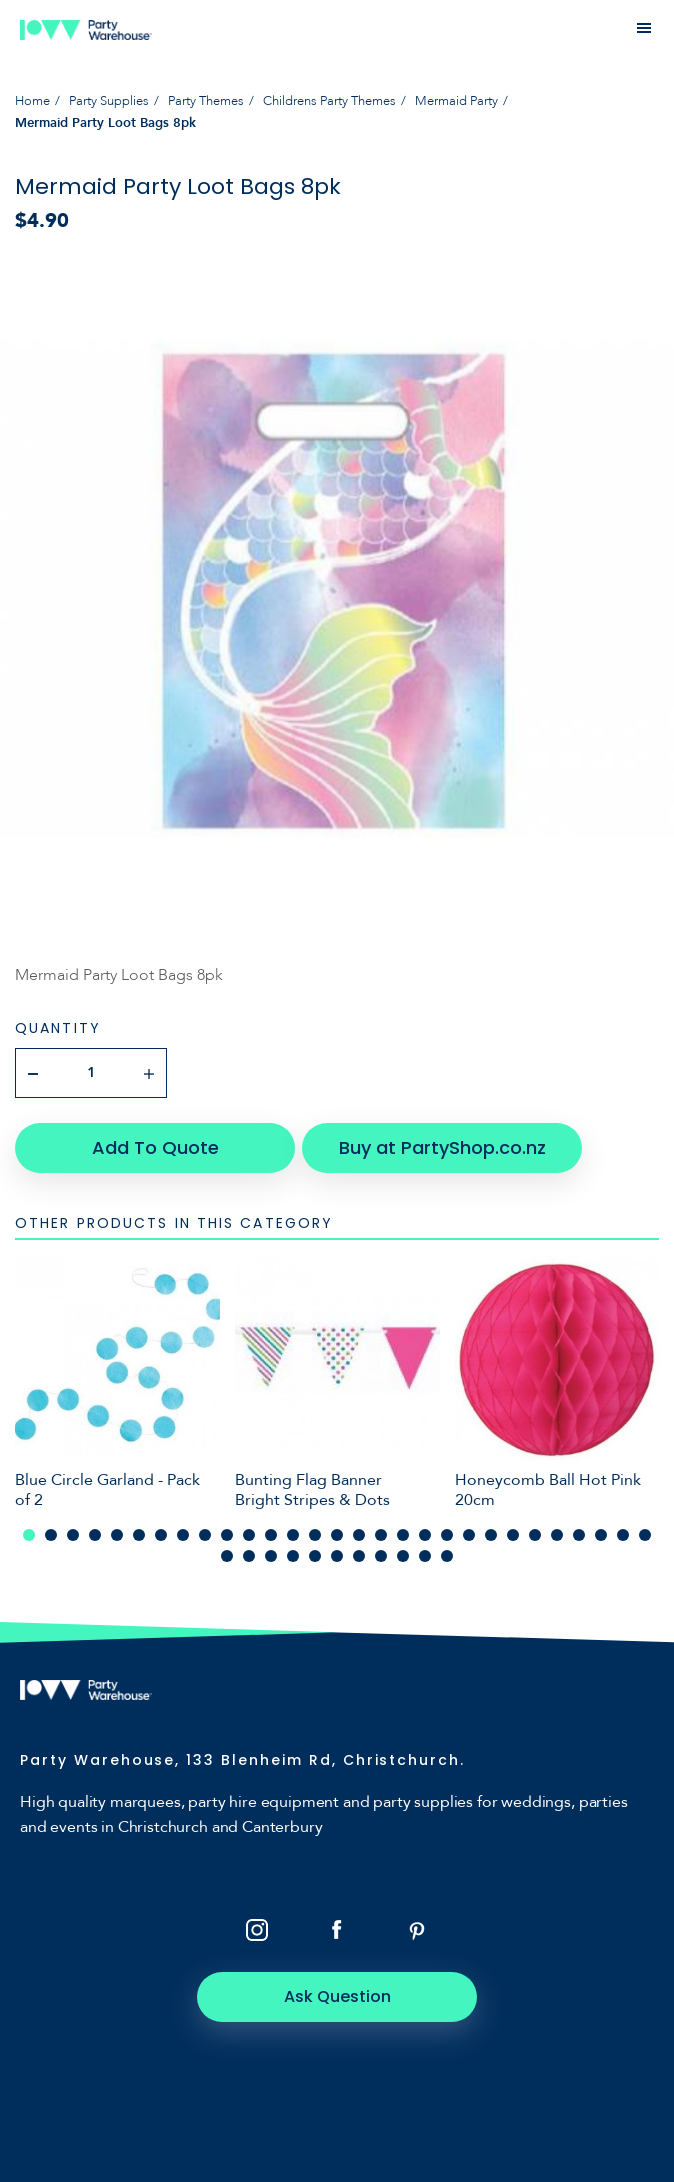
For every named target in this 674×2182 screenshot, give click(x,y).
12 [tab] (271, 1535)
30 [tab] (227, 1556)
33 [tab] (293, 1556)
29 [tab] (645, 1535)
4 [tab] (95, 1535)
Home (32, 101)
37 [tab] (381, 1556)
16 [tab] (359, 1535)
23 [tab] (513, 1535)
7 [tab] (161, 1535)
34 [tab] (315, 1556)
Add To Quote (155, 1147)
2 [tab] (51, 1535)
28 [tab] (623, 1535)
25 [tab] (557, 1535)
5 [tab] (117, 1535)
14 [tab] (315, 1535)
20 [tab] (447, 1535)
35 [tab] (337, 1556)
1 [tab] (29, 1535)
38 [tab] (403, 1556)
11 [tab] (249, 1535)
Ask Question (337, 1996)
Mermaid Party (456, 101)
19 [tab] (425, 1535)
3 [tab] (73, 1535)
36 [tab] (359, 1556)
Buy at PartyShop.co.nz (442, 1147)
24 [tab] (535, 1535)
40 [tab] (447, 1556)
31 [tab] (249, 1556)
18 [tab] (403, 1535)
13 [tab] (293, 1535)
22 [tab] (491, 1535)
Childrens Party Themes (329, 101)
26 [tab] (579, 1535)
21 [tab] (469, 1535)
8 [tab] (183, 1535)
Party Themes (206, 101)
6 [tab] (139, 1535)
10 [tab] (227, 1535)
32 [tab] (271, 1556)
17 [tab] (381, 1535)
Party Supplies (109, 101)
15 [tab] (337, 1535)
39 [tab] (425, 1556)
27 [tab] (601, 1535)
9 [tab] (205, 1535)
